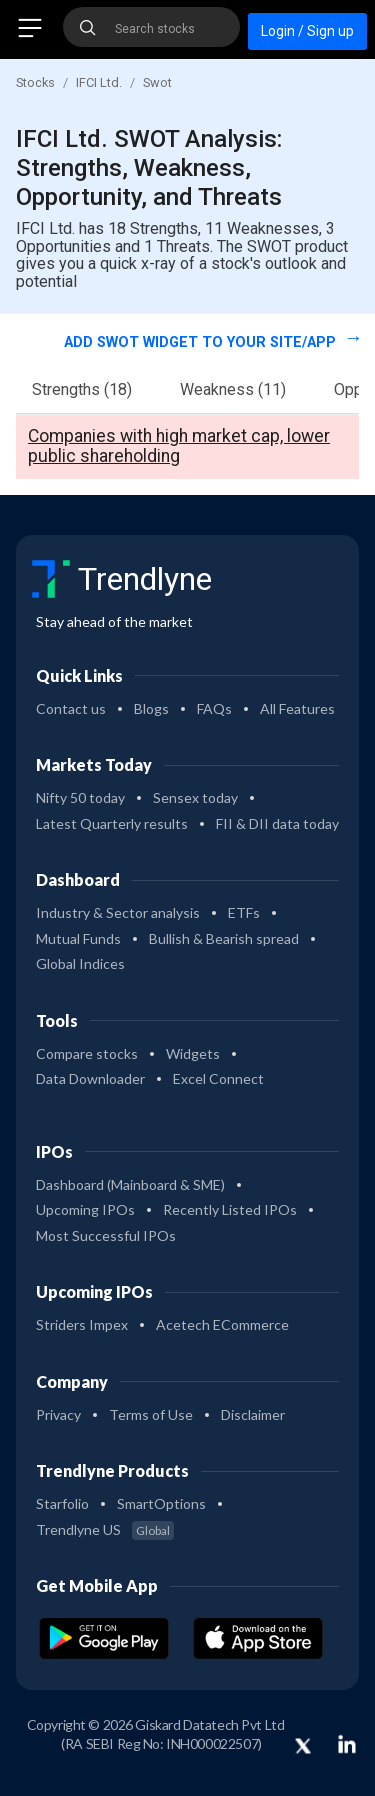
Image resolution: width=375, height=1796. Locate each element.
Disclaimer (253, 1414)
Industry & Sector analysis (118, 912)
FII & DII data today (277, 823)
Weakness (233, 389)
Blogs (151, 708)
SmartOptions (161, 1503)
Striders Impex (82, 1324)
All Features (297, 708)
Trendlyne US (105, 1529)
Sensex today (195, 797)
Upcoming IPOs (85, 1209)
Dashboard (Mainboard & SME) (130, 1184)
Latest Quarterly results (112, 823)
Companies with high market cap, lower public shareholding (179, 446)
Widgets (193, 1053)
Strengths (82, 389)
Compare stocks (87, 1053)
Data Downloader (90, 1078)
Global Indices (80, 963)
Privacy (58, 1414)
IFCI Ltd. (99, 82)
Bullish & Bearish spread (224, 938)
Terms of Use (151, 1414)
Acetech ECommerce (222, 1324)
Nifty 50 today (80, 797)
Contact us (71, 708)
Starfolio (62, 1503)
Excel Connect (218, 1078)
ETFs (244, 912)
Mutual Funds (78, 938)
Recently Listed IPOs (230, 1209)
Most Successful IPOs (106, 1235)
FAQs (214, 708)
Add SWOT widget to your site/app (202, 342)
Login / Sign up (307, 31)
